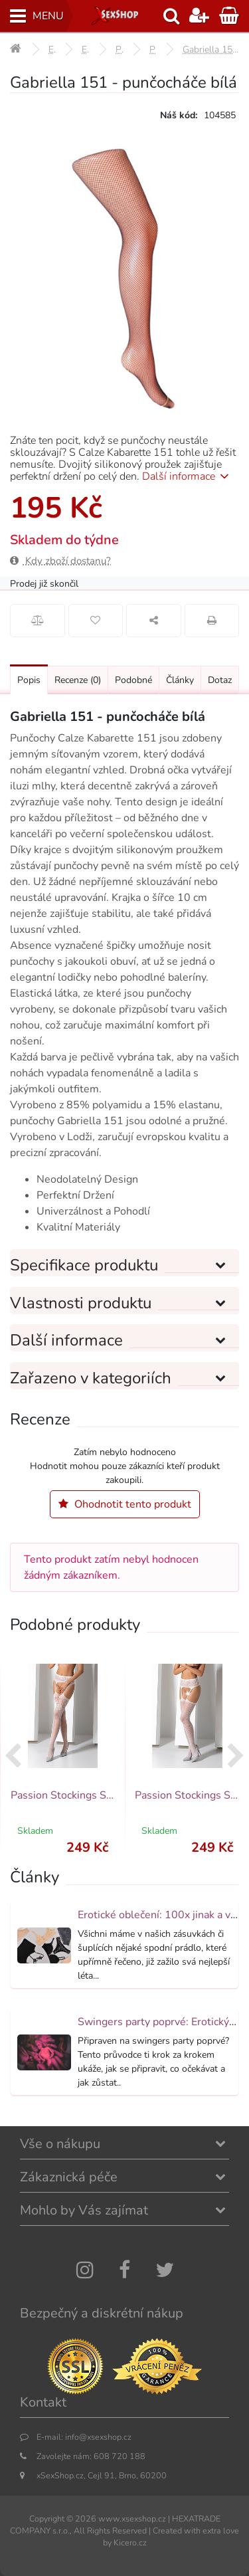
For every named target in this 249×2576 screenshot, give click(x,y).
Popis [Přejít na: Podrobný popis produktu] (29, 680)
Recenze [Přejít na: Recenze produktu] (77, 680)
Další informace (187, 476)
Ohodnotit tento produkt (124, 1504)
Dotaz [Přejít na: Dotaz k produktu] (220, 680)
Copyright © (51, 2518)
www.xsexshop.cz (132, 2518)
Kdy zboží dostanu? (60, 560)
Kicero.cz (130, 2542)
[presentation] (13, 1756)
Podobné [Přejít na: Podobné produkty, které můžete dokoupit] (133, 680)
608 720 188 (119, 2456)
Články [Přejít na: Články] (180, 680)
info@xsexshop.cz (98, 2436)
